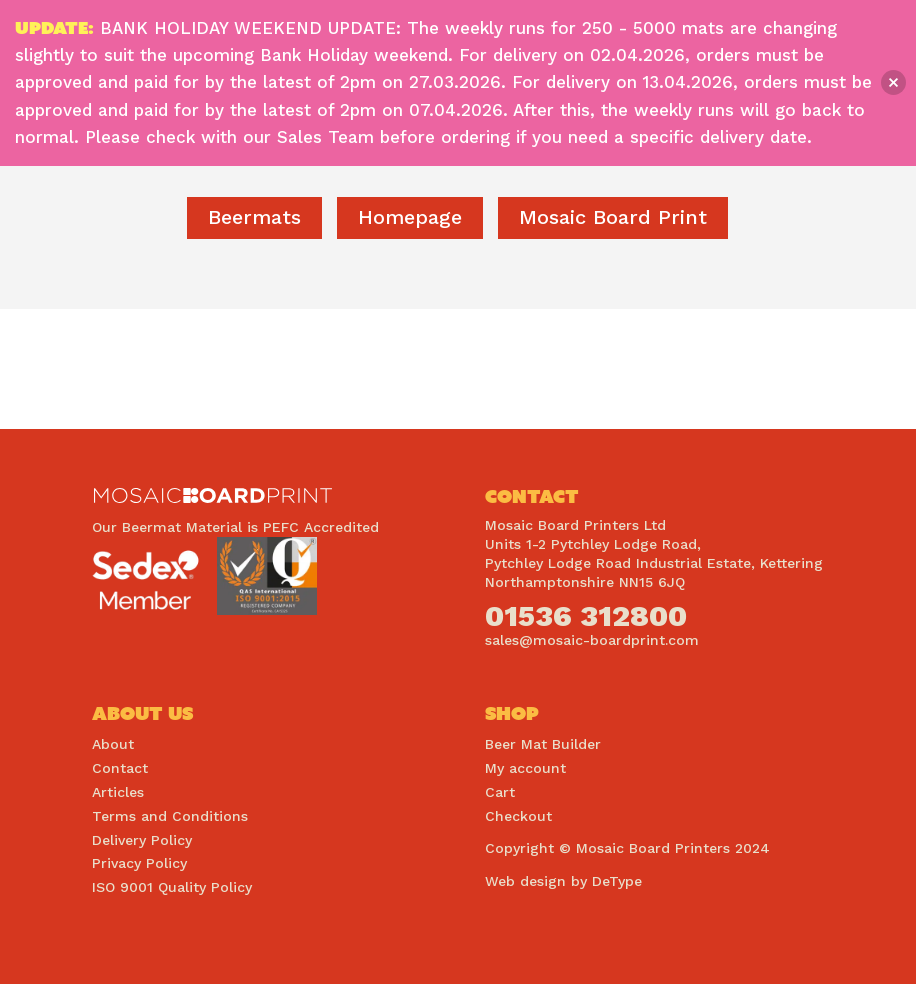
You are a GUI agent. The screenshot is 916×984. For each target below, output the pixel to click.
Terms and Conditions (170, 816)
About (113, 744)
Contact (120, 768)
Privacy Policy (139, 863)
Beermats (254, 217)
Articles (118, 792)
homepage (410, 217)
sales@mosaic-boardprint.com (592, 640)
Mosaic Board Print (613, 217)
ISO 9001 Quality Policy (172, 887)
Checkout (518, 816)
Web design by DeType (563, 881)
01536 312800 (586, 615)
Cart (500, 792)
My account (525, 768)
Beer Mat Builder (543, 744)
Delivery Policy (142, 840)
